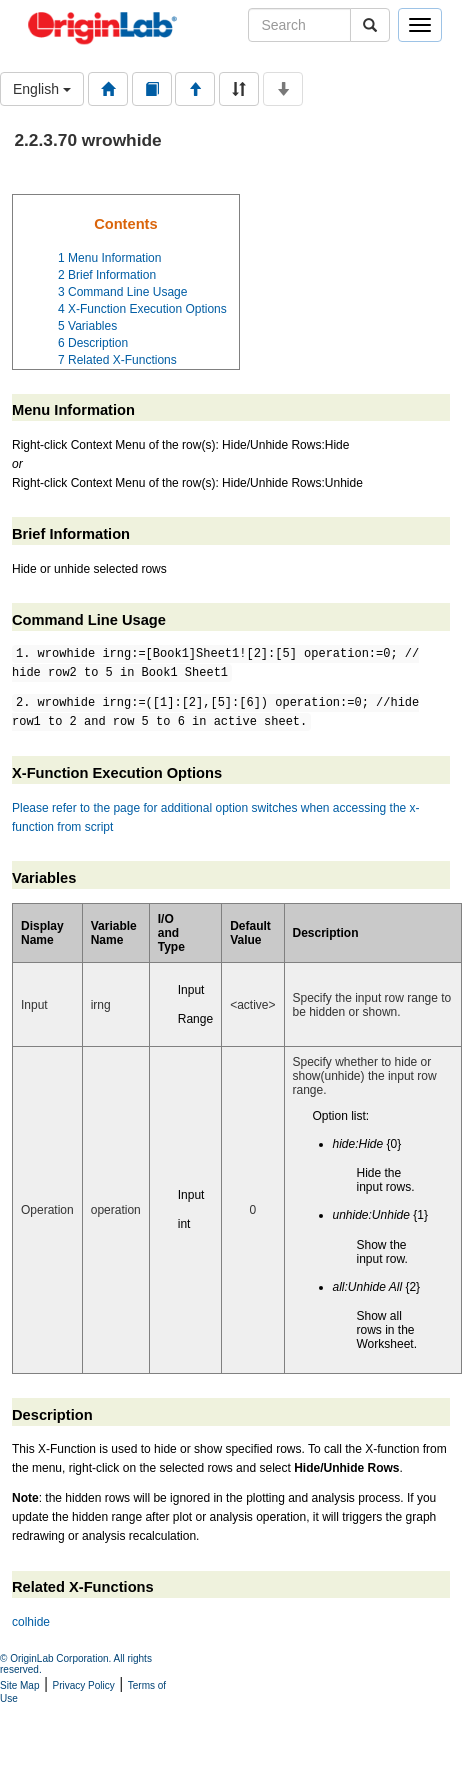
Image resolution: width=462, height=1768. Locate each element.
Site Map (19, 1685)
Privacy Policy (84, 1685)
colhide (31, 1622)
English (42, 89)
